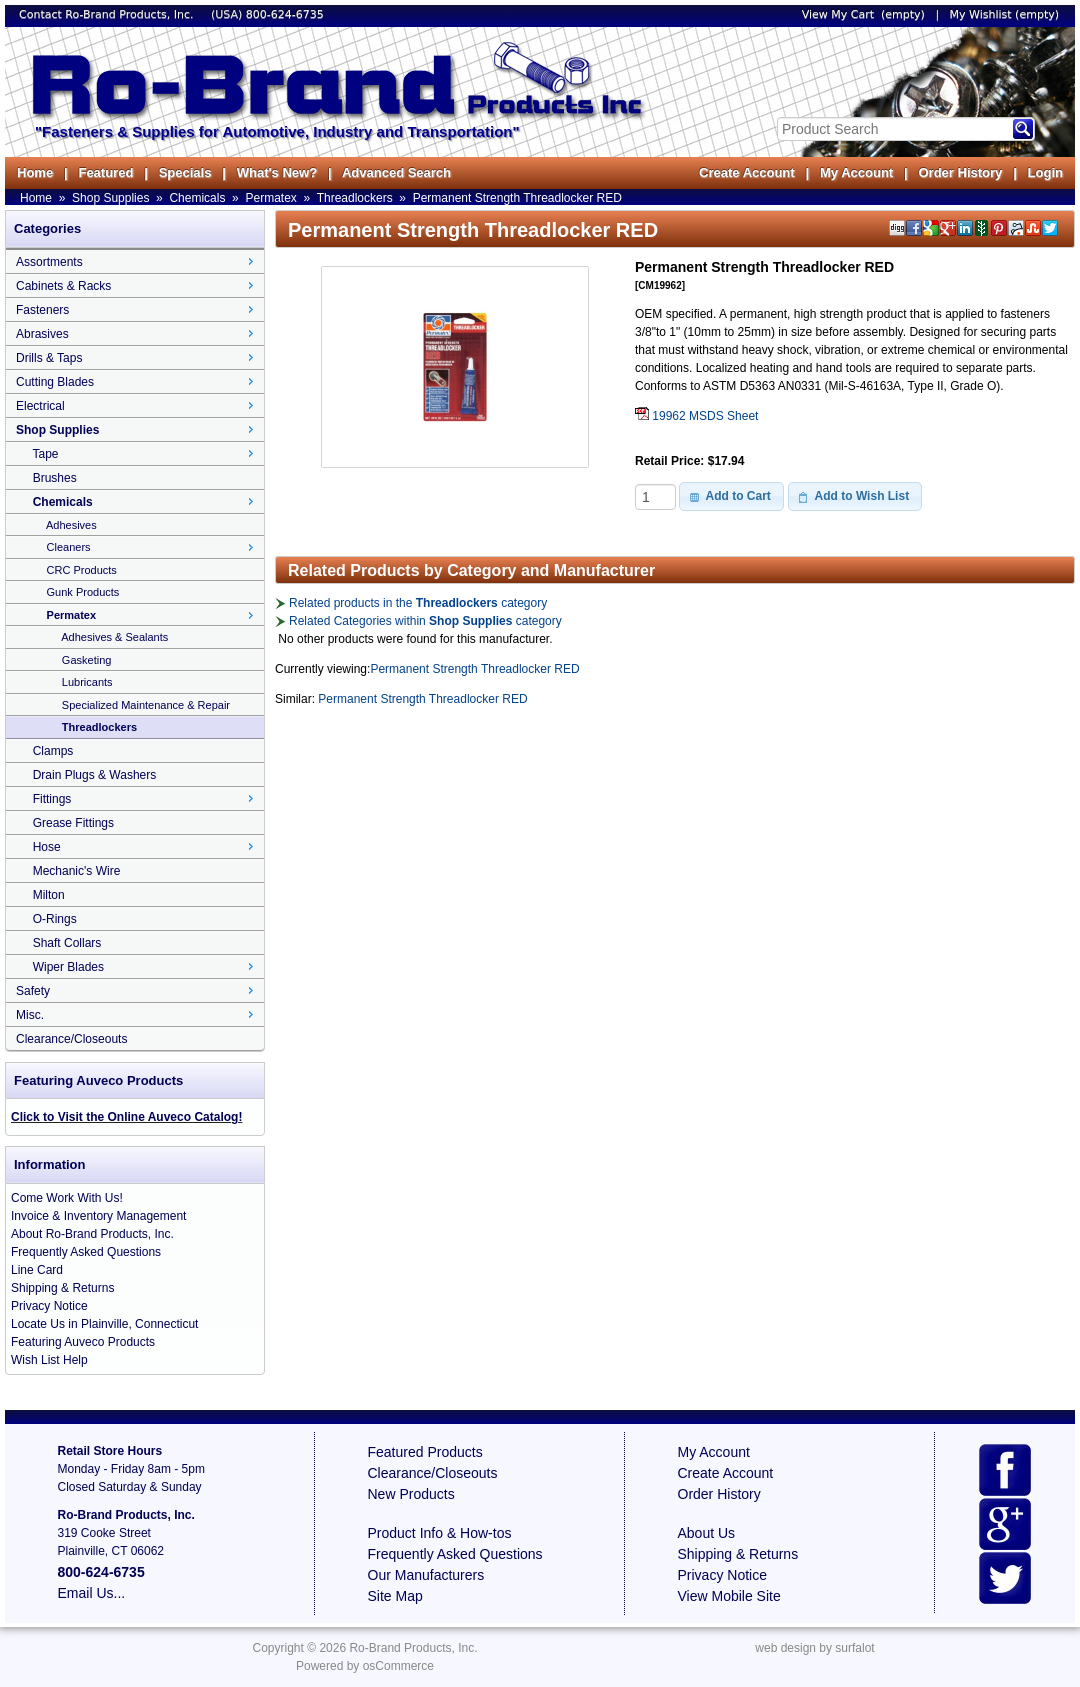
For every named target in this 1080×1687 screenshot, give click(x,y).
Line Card (37, 1270)
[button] (731, 496)
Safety (33, 991)
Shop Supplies (110, 198)
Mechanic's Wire (77, 871)
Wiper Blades (68, 967)
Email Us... (92, 1593)
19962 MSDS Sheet (696, 416)
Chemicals (197, 198)
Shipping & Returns (62, 1288)
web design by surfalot (814, 1648)
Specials (185, 172)
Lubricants (87, 682)
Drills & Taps (49, 358)
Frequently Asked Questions (86, 1252)
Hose (47, 847)
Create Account (747, 172)
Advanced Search (396, 172)
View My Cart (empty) (863, 14)
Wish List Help (49, 1360)
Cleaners (69, 547)
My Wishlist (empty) (1004, 14)
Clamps (53, 751)
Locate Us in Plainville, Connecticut (104, 1324)
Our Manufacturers (426, 1575)
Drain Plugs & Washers (95, 775)
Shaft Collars (67, 943)
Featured (105, 172)
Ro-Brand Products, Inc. (413, 1648)
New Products (411, 1494)
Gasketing (87, 660)
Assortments (49, 262)
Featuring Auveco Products (83, 1342)
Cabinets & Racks (63, 286)
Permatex (270, 198)
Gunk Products (83, 592)
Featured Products (425, 1452)
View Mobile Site (729, 1596)
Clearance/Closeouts (71, 1039)
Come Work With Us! (67, 1198)
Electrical (40, 406)
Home (35, 172)
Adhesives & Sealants (114, 637)
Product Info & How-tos (440, 1533)
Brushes (55, 478)
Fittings (52, 799)
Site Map (395, 1596)
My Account (856, 172)
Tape (45, 454)
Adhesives (71, 525)
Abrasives (42, 334)
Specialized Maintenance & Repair (146, 705)
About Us (707, 1533)
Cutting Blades (55, 382)
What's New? (277, 172)
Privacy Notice (49, 1306)
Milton (49, 895)
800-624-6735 (285, 14)
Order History (960, 172)
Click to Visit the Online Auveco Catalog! (126, 1117)
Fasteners (42, 310)
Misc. (30, 1015)
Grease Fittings (73, 823)
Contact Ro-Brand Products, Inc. (108, 14)
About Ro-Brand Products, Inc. (92, 1234)
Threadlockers (355, 198)
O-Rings (55, 919)
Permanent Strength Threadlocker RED (517, 198)
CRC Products (82, 570)
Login (1045, 172)
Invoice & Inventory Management (98, 1216)
